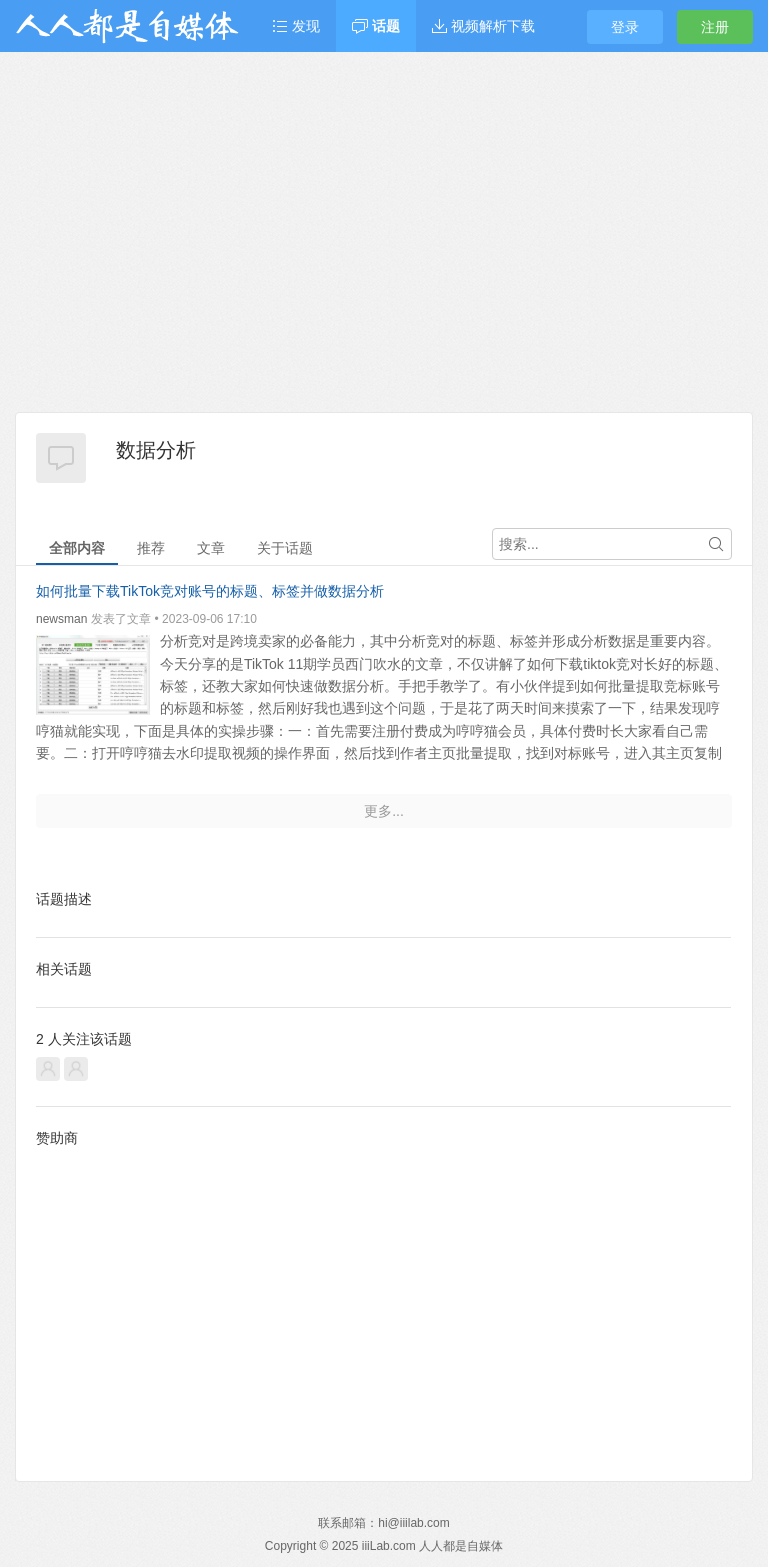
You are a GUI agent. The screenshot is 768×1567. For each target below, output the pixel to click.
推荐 (151, 548)
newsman (61, 619)
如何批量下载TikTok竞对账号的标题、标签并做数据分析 (210, 591)
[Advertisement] (384, 262)
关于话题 (285, 548)
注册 (715, 27)
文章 (211, 548)
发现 (296, 26)
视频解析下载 (483, 26)
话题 (376, 26)
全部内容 (77, 548)
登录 (625, 27)
